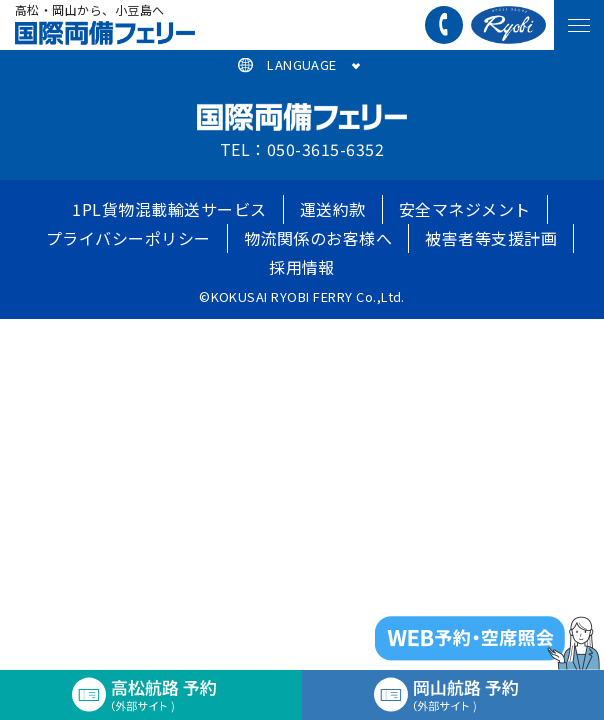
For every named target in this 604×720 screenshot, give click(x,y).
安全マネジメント (465, 209)
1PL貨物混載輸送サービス (169, 209)
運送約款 (333, 209)
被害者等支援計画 (491, 238)
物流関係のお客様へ (318, 238)
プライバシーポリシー (128, 238)
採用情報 (302, 267)
